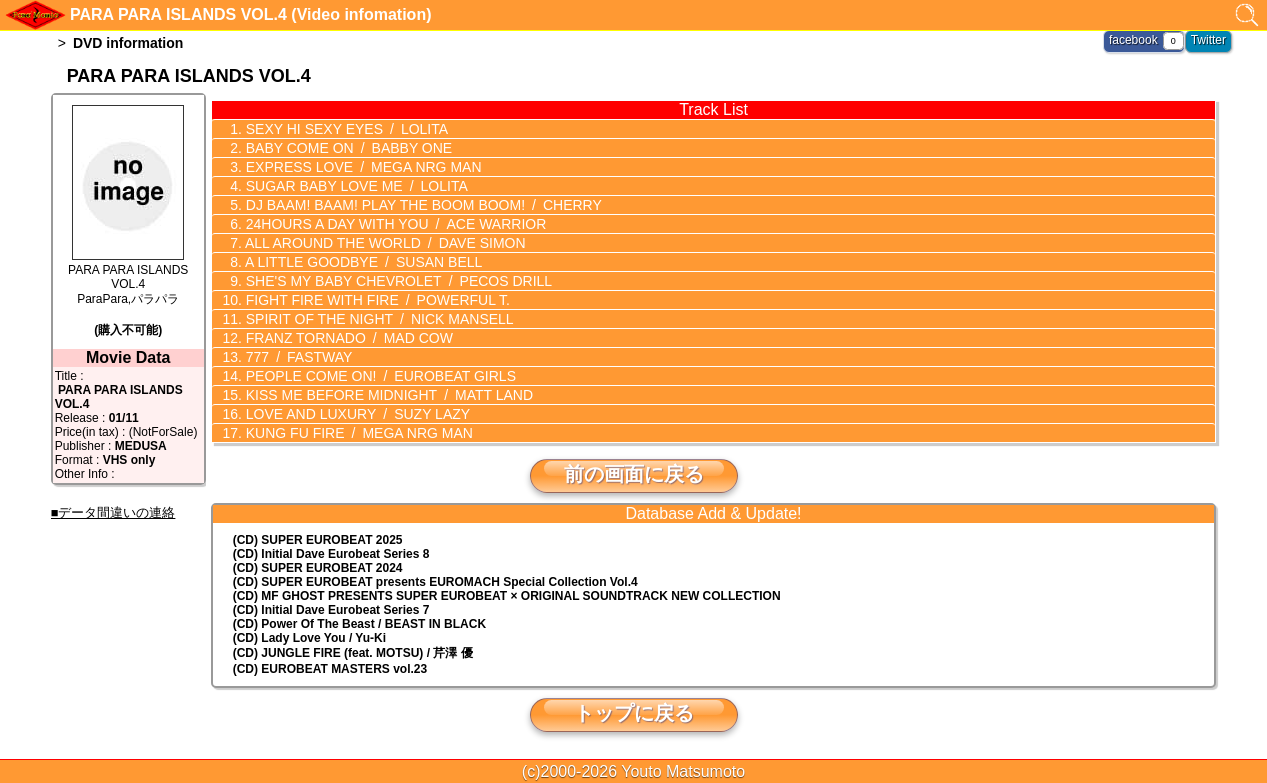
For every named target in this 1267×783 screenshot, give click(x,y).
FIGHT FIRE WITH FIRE (376, 300)
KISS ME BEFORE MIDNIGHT (387, 395)
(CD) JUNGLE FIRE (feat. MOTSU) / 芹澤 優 (353, 653)
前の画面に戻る (634, 474)
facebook (1133, 40)
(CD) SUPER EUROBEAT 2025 (318, 540)
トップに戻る (634, 713)
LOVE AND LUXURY (356, 414)
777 (297, 357)
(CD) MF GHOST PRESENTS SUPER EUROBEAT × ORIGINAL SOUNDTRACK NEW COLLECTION (507, 596)
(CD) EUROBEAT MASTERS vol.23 (330, 669)
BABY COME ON (347, 148)
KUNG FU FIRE (357, 433)
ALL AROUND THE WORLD (384, 243)
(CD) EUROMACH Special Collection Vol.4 (435, 582)
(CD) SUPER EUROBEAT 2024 (318, 568)
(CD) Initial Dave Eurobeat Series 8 (331, 554)
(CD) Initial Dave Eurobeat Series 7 (331, 610)
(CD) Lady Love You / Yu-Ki (309, 638)
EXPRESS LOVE (362, 167)
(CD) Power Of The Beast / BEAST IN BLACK (359, 624)
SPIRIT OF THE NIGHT (378, 319)
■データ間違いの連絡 (113, 512)
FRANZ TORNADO (347, 338)
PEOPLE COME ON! (379, 376)
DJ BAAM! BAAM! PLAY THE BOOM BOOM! (422, 205)
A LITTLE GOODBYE (362, 262)
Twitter (1208, 40)
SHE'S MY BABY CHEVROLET (397, 281)
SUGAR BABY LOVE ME (355, 186)
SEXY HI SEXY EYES (345, 129)
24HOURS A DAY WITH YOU (394, 224)
